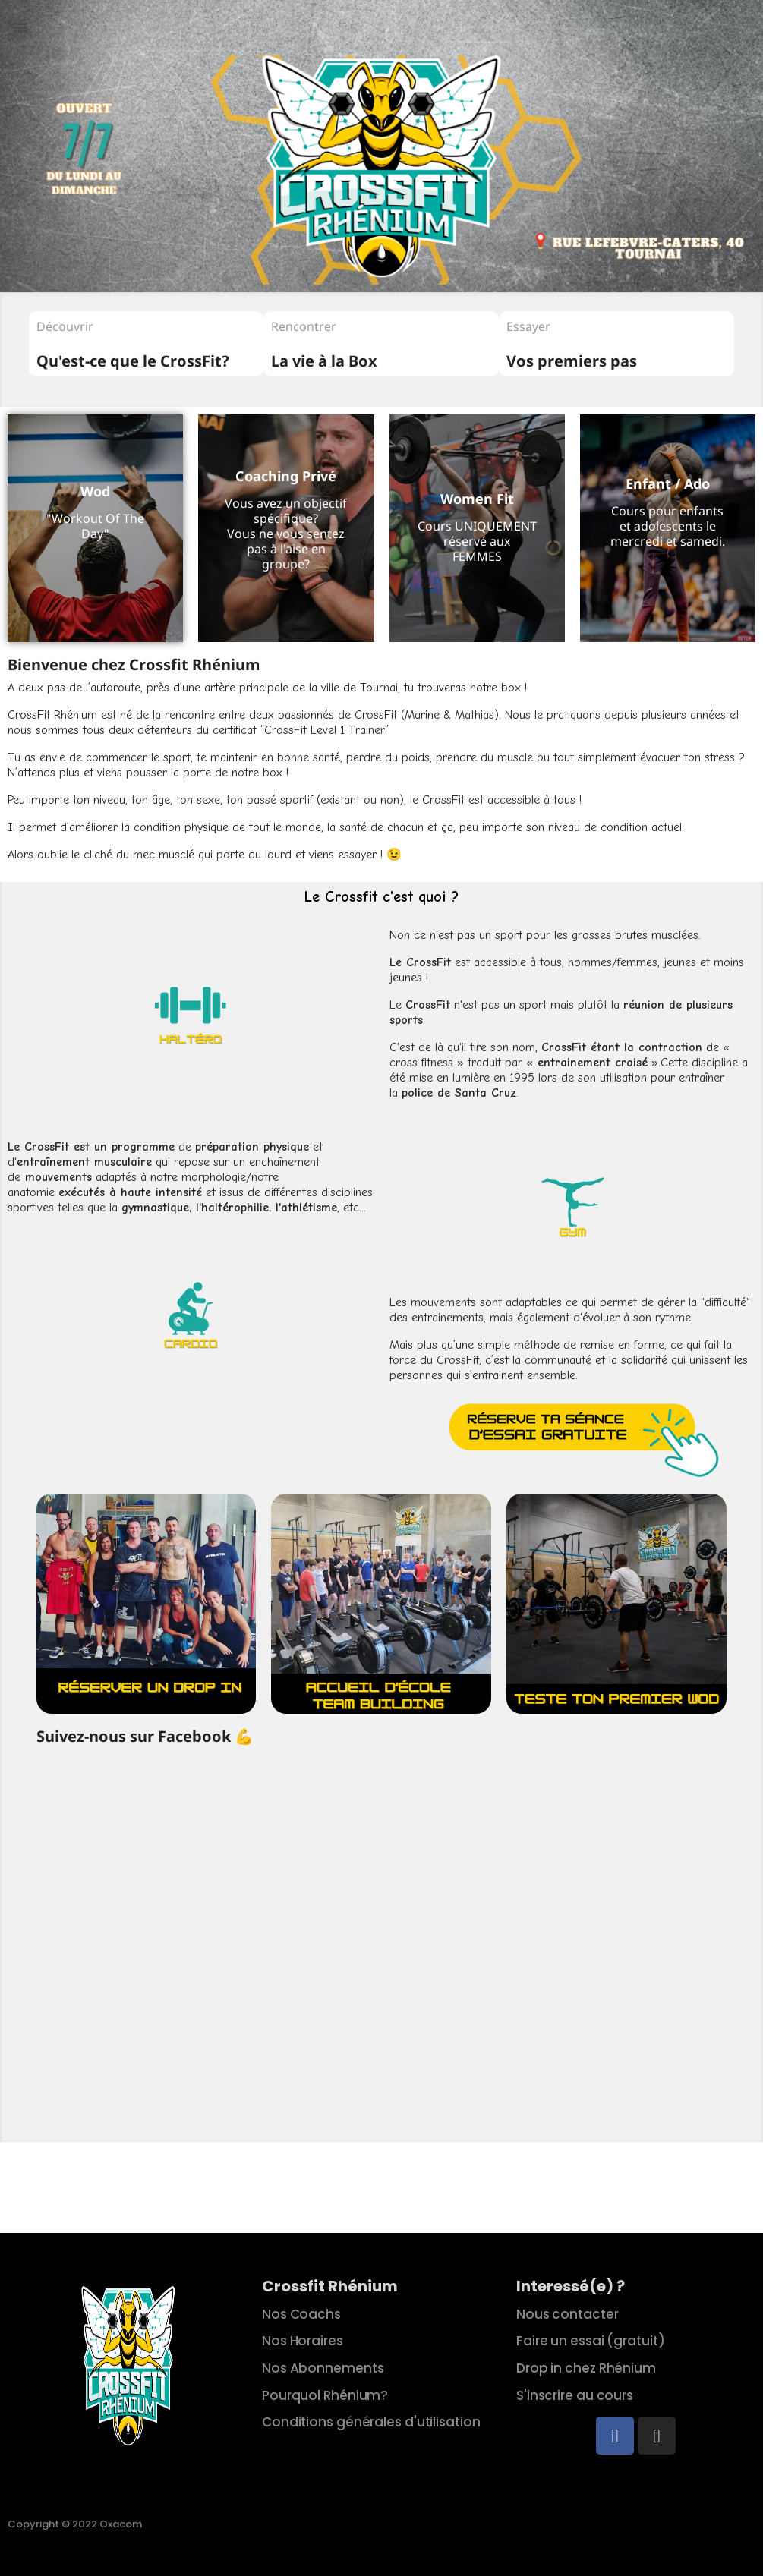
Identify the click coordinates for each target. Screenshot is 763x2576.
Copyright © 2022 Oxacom (75, 2524)
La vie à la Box (324, 361)
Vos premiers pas (571, 361)
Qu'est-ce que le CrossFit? (132, 361)
